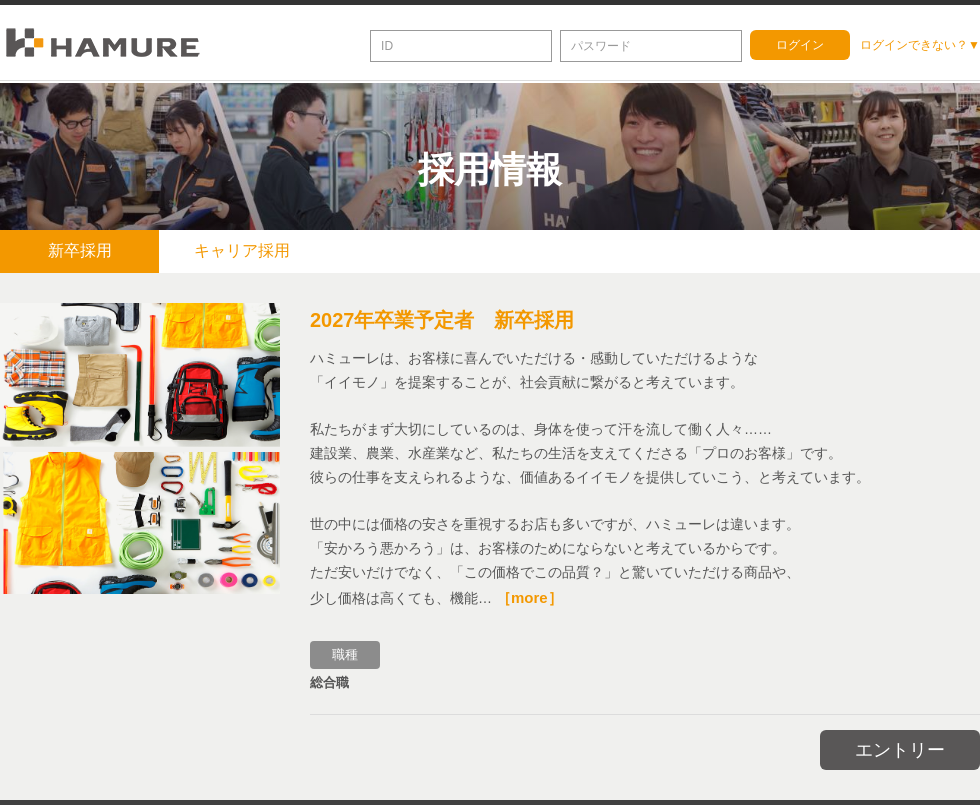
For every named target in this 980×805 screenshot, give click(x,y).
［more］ (529, 594)
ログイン (800, 45)
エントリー (900, 747)
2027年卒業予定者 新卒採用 (442, 317)
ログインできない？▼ (920, 45)
